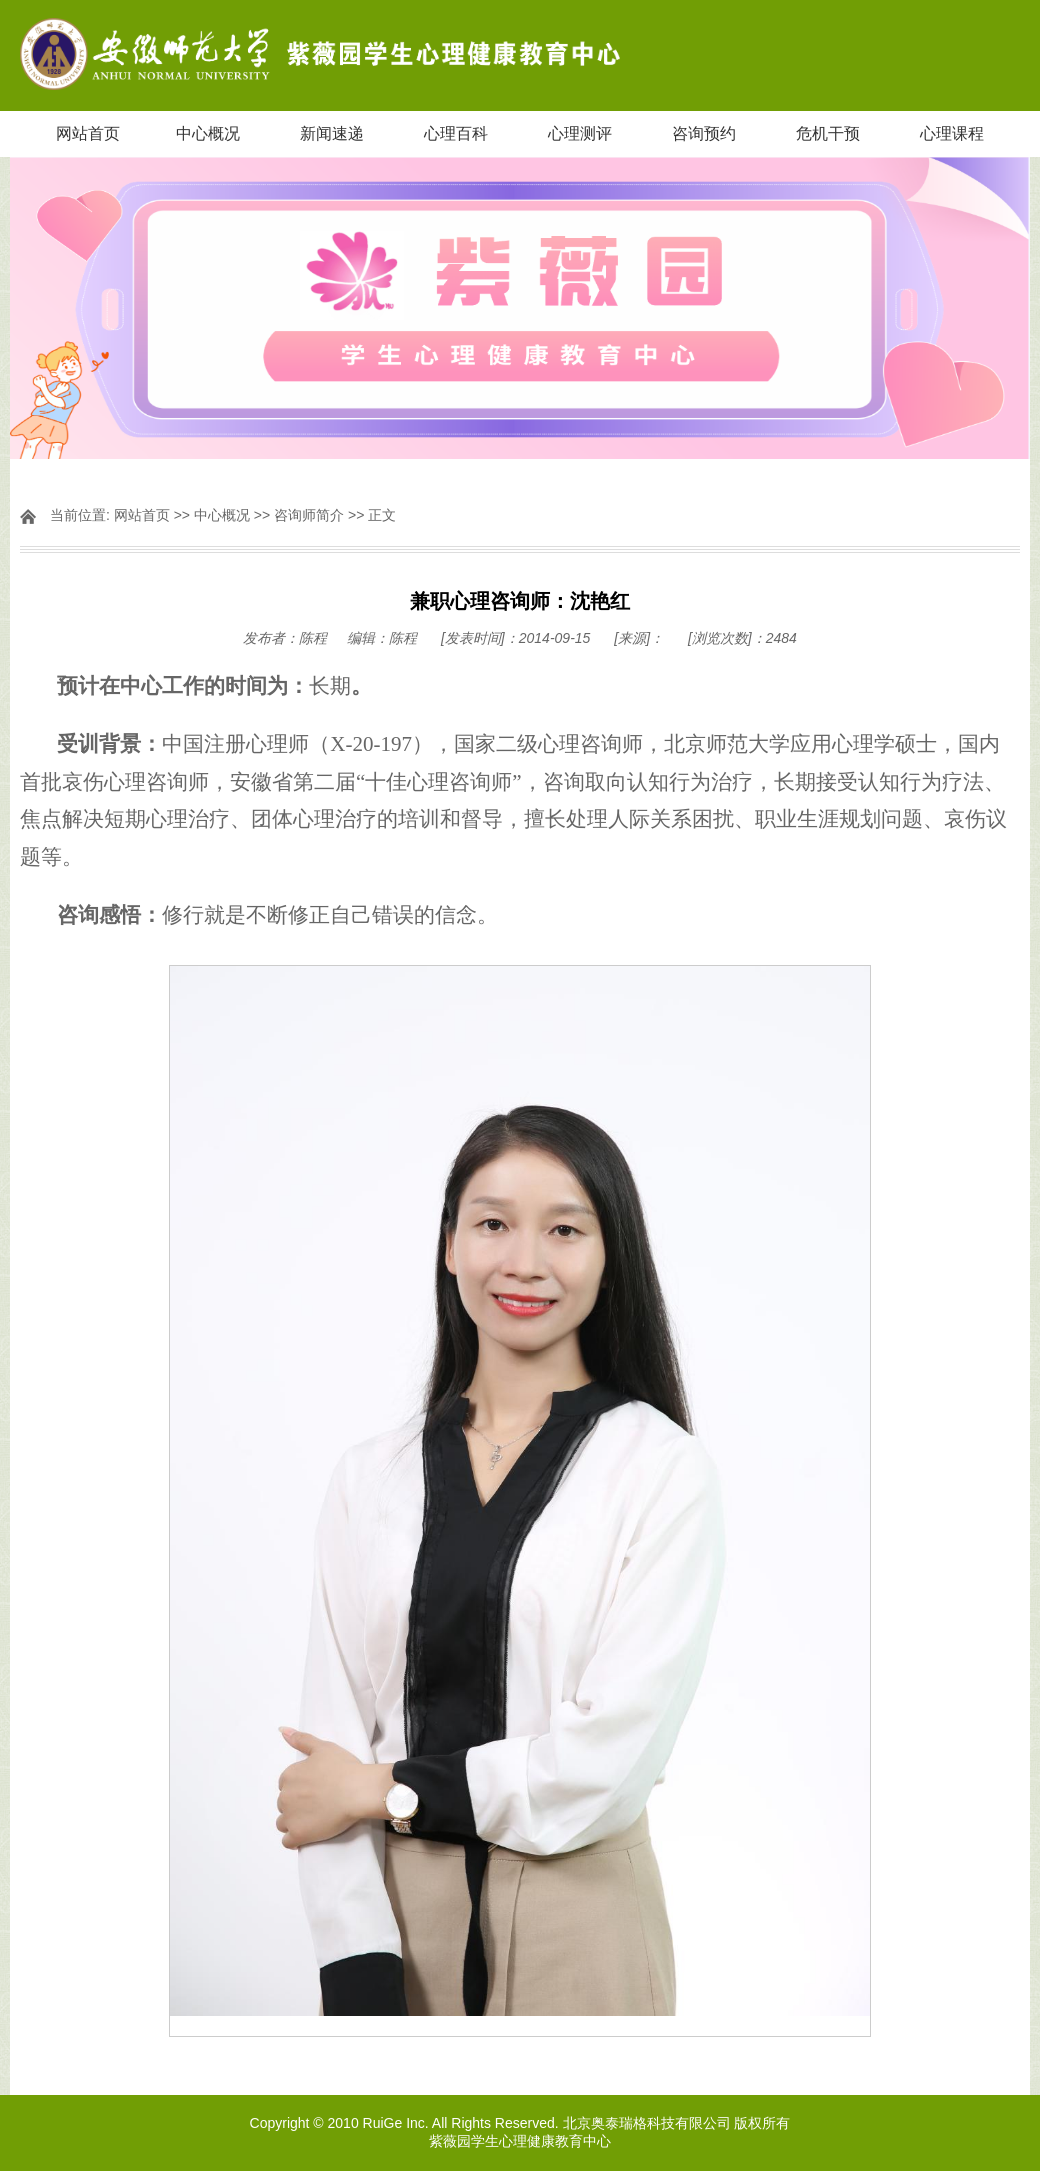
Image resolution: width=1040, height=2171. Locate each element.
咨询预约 (704, 133)
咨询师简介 (309, 515)
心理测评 (580, 133)
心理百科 (456, 133)
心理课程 (952, 133)
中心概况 (208, 133)
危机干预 (828, 133)
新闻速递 (332, 133)
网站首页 (88, 133)
